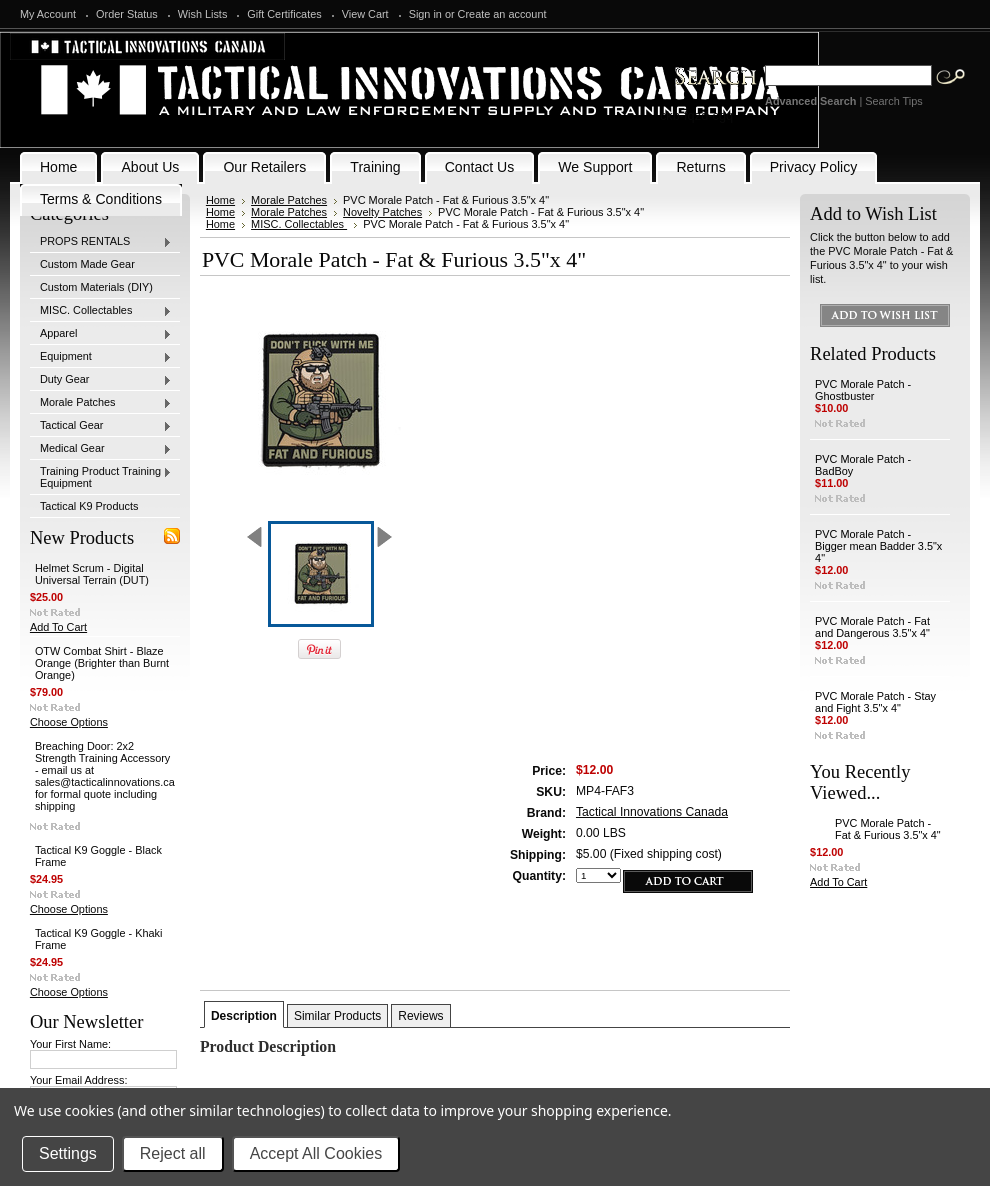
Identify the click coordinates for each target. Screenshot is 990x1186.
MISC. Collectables (101, 311)
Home (220, 200)
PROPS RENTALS (101, 242)
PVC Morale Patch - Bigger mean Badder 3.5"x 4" (878, 546)
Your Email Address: (79, 1080)
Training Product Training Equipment (101, 477)
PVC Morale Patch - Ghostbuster (863, 390)
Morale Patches (101, 403)
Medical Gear (101, 449)
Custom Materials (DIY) (96, 287)
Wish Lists (203, 14)
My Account (48, 14)
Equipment (101, 357)
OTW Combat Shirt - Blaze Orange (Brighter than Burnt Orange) (102, 663)
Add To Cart (58, 627)
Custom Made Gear (87, 264)
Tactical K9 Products (89, 506)
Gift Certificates (284, 14)
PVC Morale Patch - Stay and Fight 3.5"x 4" (875, 702)
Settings (68, 1153)
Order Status (127, 14)
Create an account (502, 14)
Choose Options (69, 722)
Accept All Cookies (316, 1153)
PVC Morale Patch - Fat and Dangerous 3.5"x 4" (872, 627)
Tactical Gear (101, 426)
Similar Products (337, 1016)
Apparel (101, 334)
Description (244, 1016)
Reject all (173, 1153)
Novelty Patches (382, 212)
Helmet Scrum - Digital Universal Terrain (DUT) (92, 574)
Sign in (425, 14)
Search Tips (893, 101)
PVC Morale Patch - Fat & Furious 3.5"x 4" (888, 829)
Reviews (420, 1016)
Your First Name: (70, 1044)
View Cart (365, 14)
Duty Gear (101, 380)
